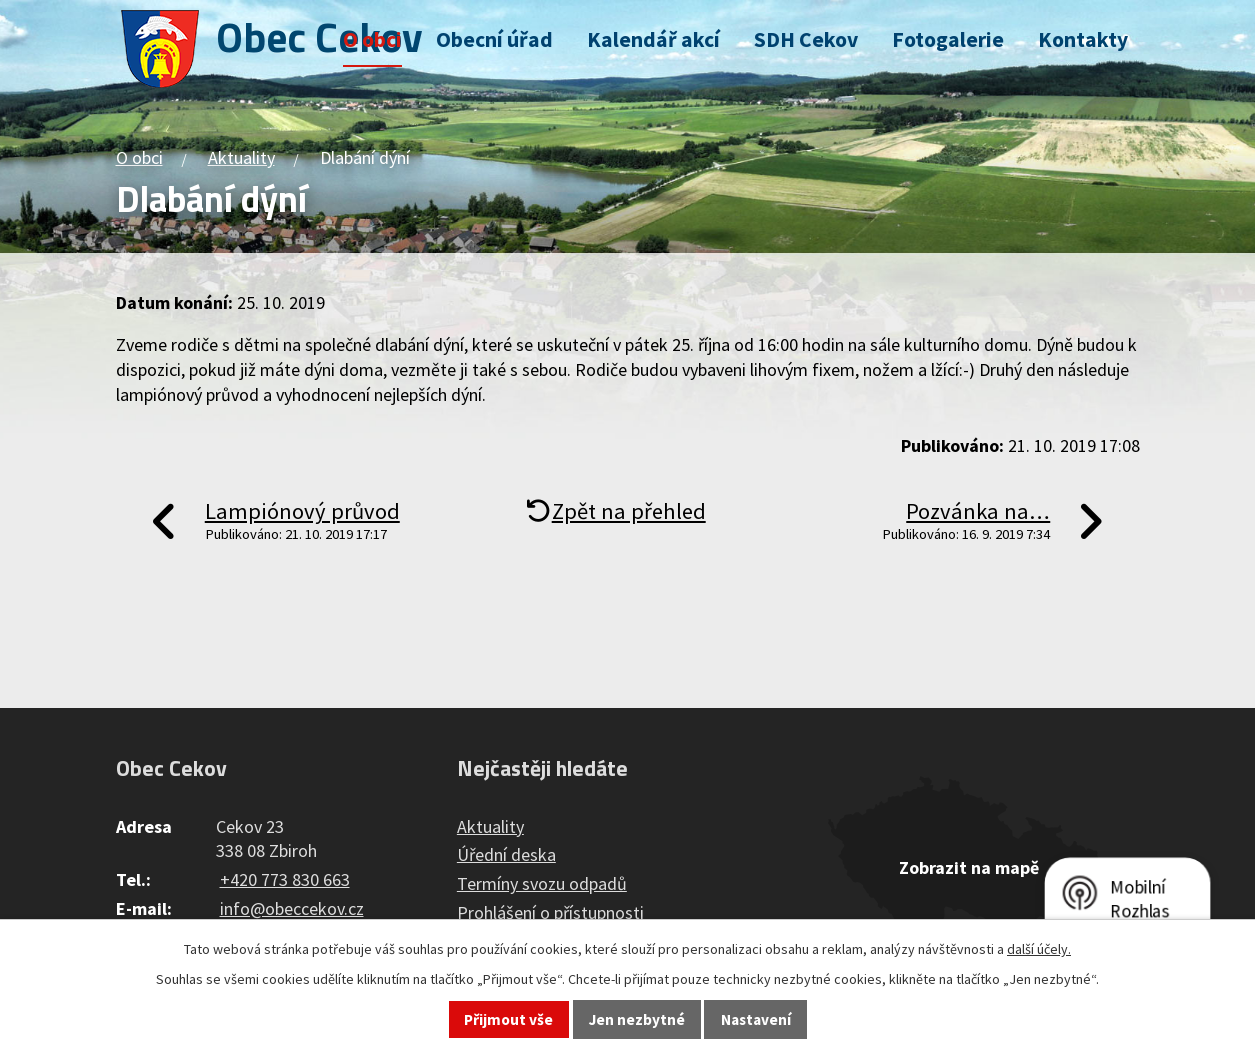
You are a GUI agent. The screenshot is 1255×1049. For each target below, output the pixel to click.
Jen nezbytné (637, 1019)
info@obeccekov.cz (292, 908)
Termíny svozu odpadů (542, 883)
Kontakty (1083, 39)
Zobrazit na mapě (969, 867)
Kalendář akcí (653, 39)
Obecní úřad (494, 39)
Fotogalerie (948, 39)
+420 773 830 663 (285, 879)
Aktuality (241, 157)
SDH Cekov (806, 39)
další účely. (1039, 949)
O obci (372, 39)
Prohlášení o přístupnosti (550, 912)
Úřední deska (506, 854)
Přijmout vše (508, 1019)
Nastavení (756, 1019)
